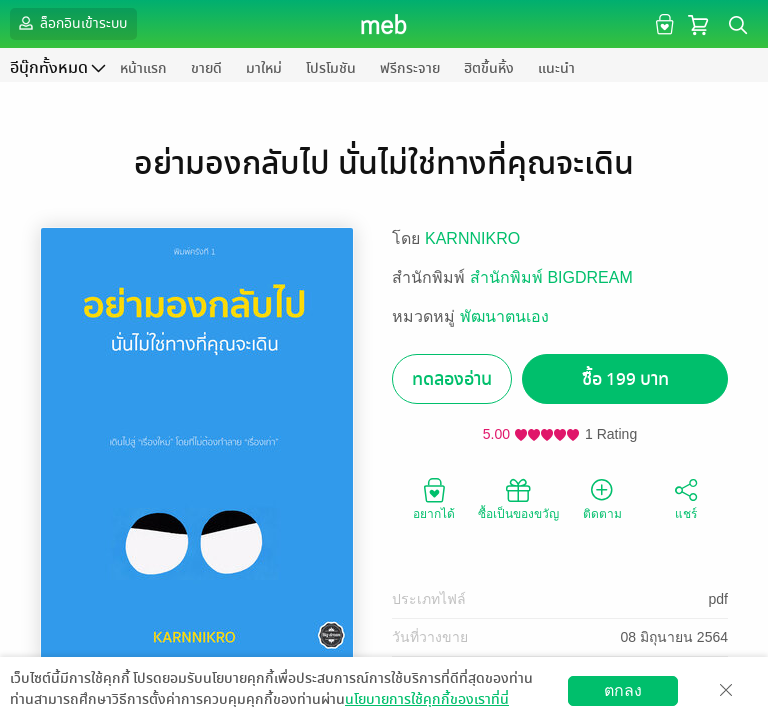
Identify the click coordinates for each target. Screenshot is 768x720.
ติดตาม (602, 498)
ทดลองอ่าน (452, 379)
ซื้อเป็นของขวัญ (518, 498)
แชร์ (686, 498)
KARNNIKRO (472, 238)
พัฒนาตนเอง (504, 316)
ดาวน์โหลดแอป (131, 704)
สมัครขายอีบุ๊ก (530, 704)
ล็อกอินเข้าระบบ (71, 23)
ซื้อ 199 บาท (625, 379)
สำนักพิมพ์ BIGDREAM (551, 277)
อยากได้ (434, 498)
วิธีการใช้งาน (635, 704)
